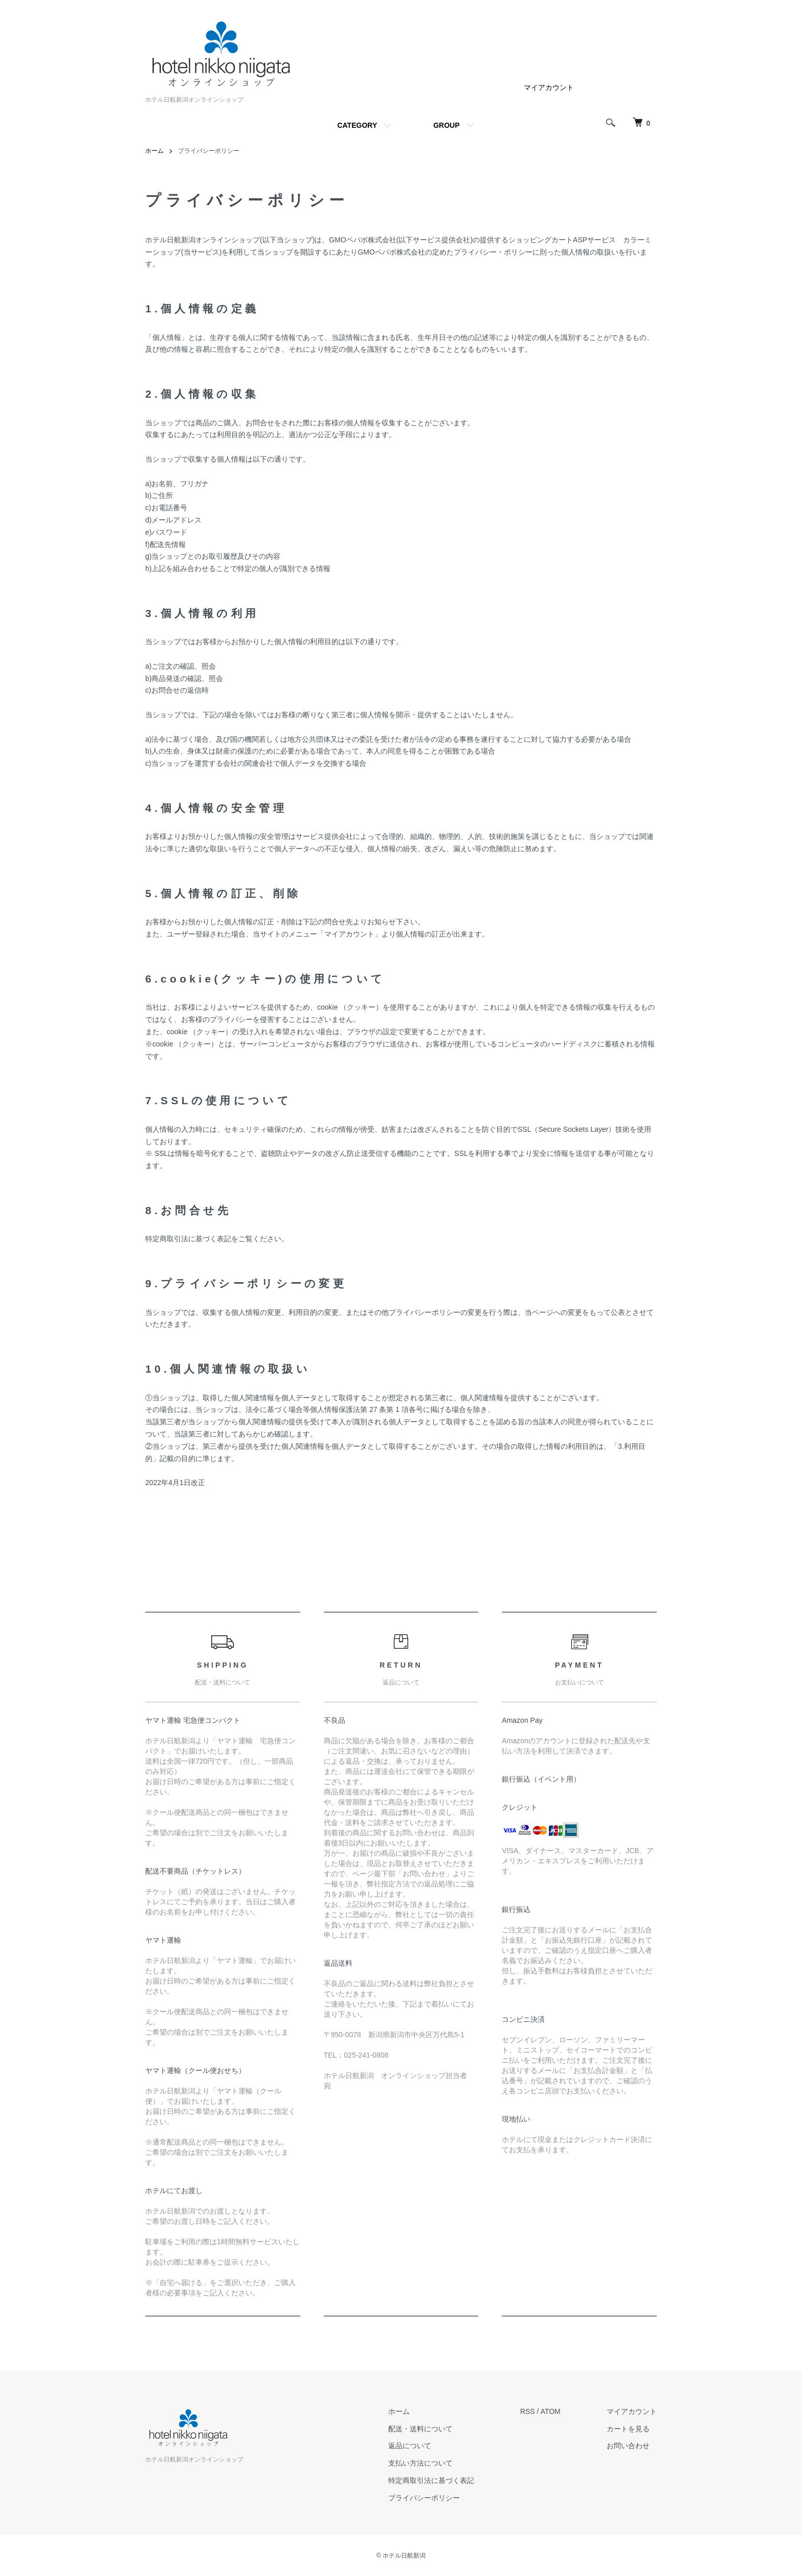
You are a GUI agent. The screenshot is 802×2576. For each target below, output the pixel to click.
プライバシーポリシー (424, 2498)
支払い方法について (420, 2463)
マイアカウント (549, 87)
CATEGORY (357, 125)
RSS (527, 2411)
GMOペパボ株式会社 (362, 240)
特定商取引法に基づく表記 (431, 2480)
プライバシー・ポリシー (493, 252)
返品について (409, 2446)
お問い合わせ (628, 2446)
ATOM (551, 2411)
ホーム (154, 150)
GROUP (446, 125)
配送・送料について (420, 2429)
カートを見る (628, 2429)
